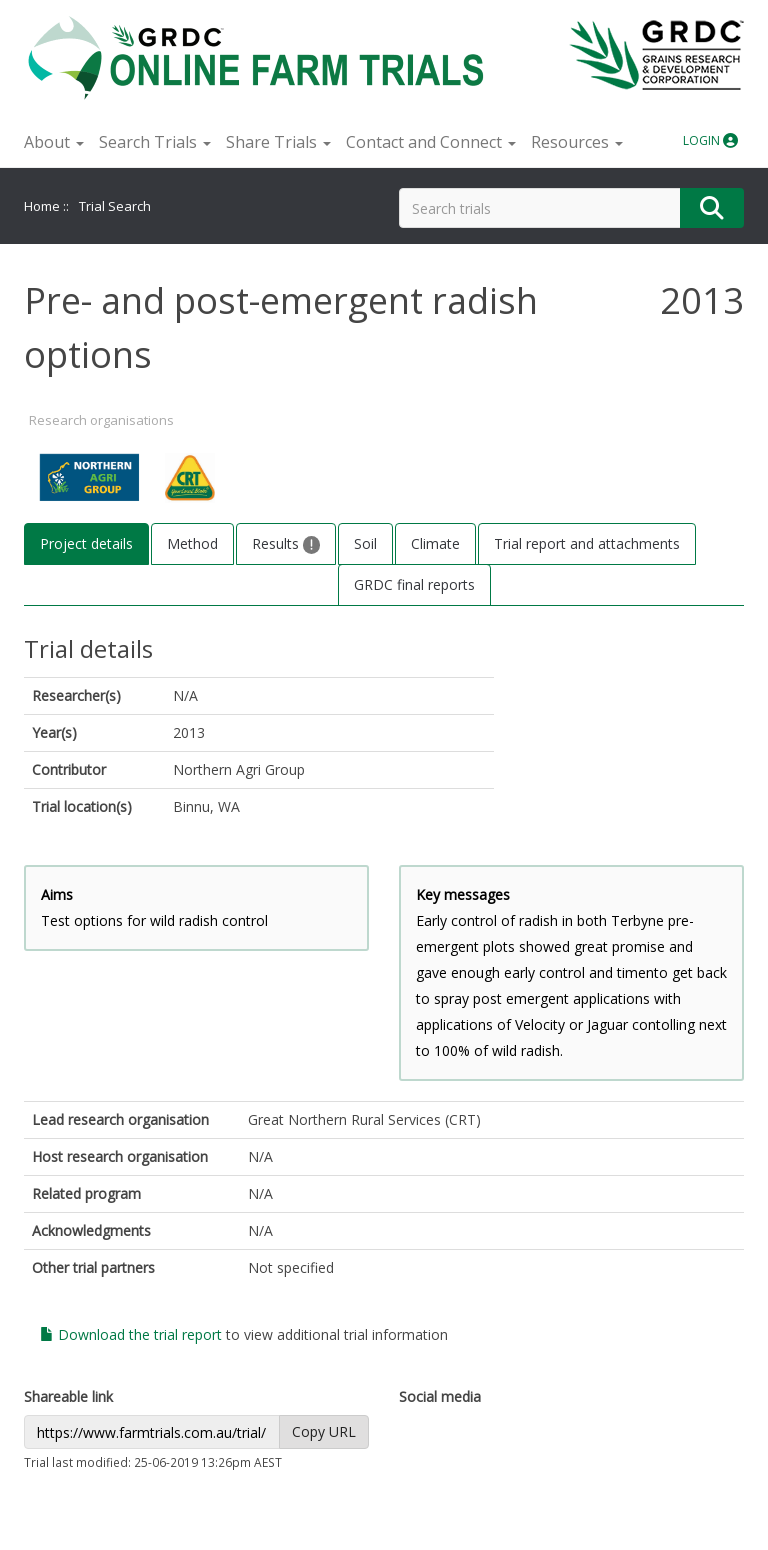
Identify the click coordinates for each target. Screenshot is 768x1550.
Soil (365, 543)
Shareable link (68, 1396)
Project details (86, 543)
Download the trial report (131, 1334)
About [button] (54, 142)
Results (286, 544)
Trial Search (115, 206)
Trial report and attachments (587, 543)
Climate (435, 543)
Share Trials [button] (278, 142)
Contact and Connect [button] (431, 142)
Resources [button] (577, 142)
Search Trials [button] (155, 142)
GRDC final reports (414, 584)
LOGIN (710, 140)
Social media (440, 1396)
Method (192, 543)
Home (42, 206)
